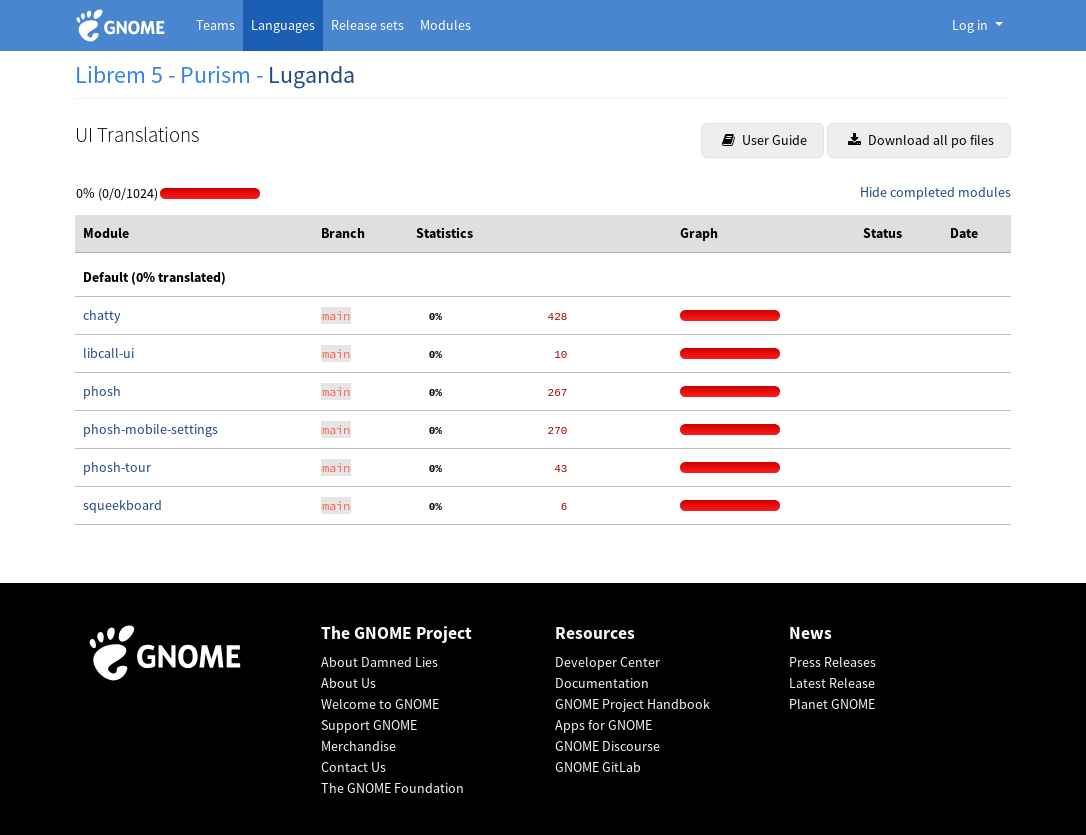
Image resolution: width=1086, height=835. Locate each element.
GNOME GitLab (598, 767)
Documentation (602, 683)
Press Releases (832, 662)
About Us (348, 683)
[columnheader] (194, 234)
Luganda (311, 74)
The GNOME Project (396, 633)
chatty (102, 315)
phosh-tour (117, 467)
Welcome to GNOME (380, 704)
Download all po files (921, 140)
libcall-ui (108, 353)
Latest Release (832, 683)
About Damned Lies (379, 662)
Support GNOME (369, 725)
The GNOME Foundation (392, 788)
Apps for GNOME (603, 725)
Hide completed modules (935, 192)
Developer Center (607, 662)
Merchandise (358, 746)
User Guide (764, 140)
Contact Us (353, 767)
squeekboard (122, 505)
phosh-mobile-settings (150, 429)
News (810, 633)
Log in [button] (971, 25)
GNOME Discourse (607, 746)
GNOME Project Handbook (632, 704)
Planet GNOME (832, 704)
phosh (102, 391)
